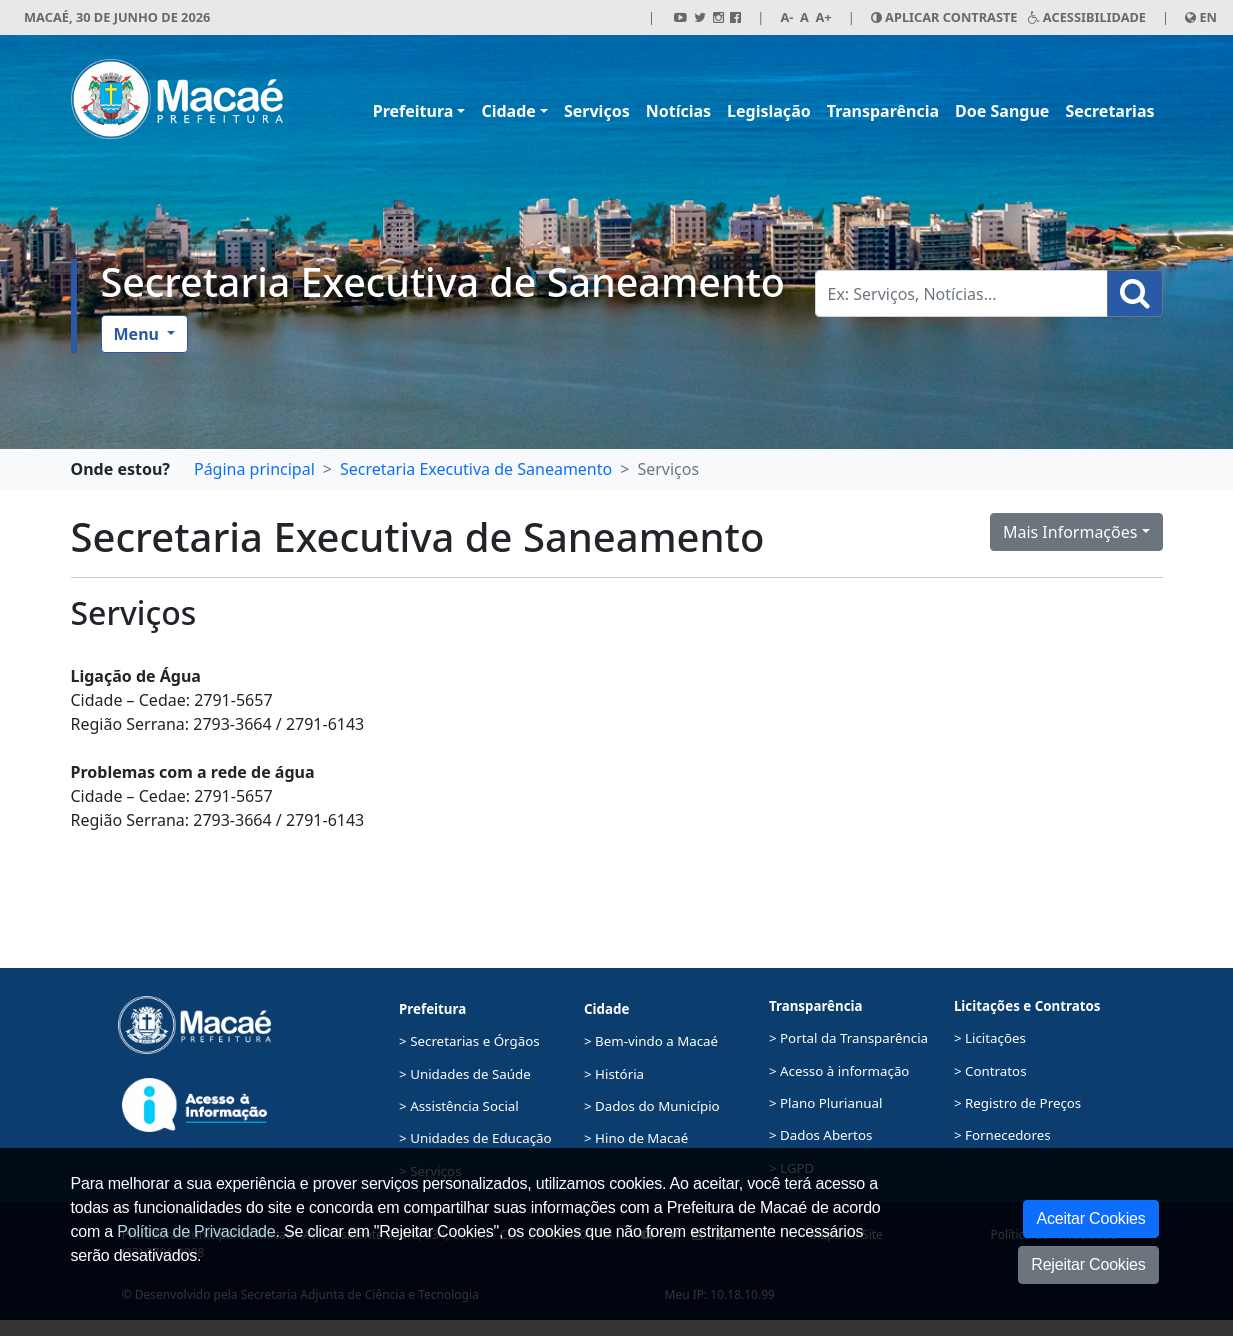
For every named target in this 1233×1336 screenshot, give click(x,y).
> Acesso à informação (839, 1071)
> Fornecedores (1002, 1135)
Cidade (508, 111)
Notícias (678, 111)
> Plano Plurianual (825, 1103)
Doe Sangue (1002, 111)
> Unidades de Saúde (465, 1074)
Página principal (254, 469)
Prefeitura (413, 111)
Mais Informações (1070, 532)
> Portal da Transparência (848, 1038)
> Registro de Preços (1017, 1103)
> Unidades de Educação (475, 1138)
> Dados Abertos (820, 1135)
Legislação (769, 111)
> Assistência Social (459, 1106)
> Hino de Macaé (636, 1138)
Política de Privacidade (196, 1231)
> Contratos (990, 1071)
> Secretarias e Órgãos (469, 1041)
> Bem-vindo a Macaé (651, 1041)
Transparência (883, 111)
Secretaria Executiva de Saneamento (443, 282)
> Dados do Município (652, 1106)
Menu (139, 334)
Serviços (597, 111)
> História (614, 1074)
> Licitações (990, 1038)
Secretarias (1109, 111)
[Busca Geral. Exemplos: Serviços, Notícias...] (961, 293)
